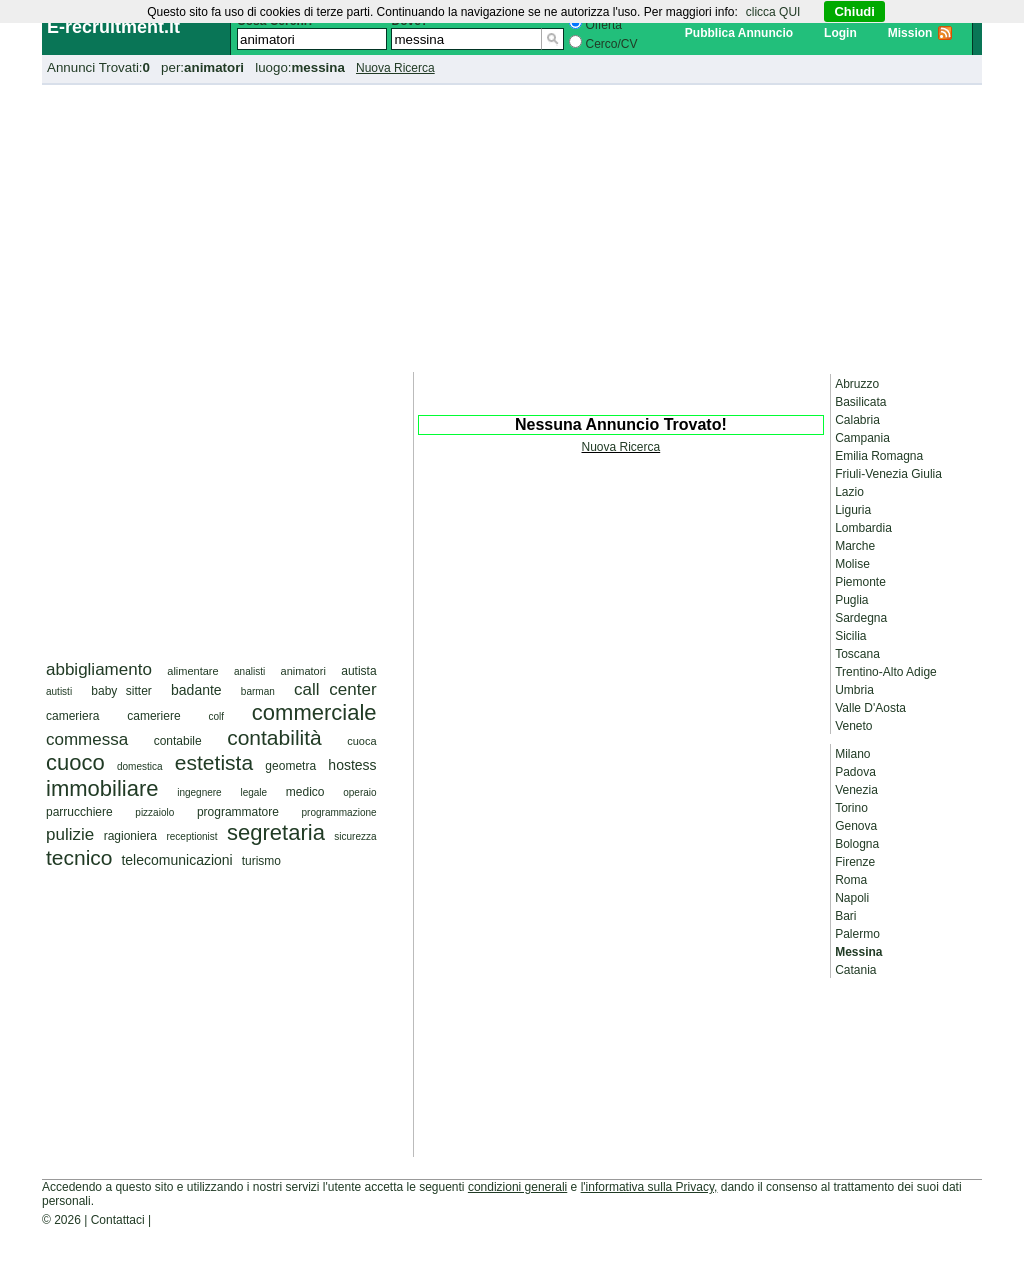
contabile (178, 741)
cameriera (72, 716)
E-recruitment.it (113, 27)
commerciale (314, 712)
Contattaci (118, 1220)
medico (305, 792)
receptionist (191, 836)
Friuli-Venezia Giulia (888, 474)
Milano (852, 754)
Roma (851, 880)
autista (358, 671)
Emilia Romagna (879, 456)
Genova (856, 826)
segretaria (276, 832)
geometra (290, 766)
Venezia (856, 790)
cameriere (153, 716)
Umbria (854, 690)
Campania (862, 438)
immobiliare (102, 788)
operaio (359, 792)
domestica (140, 766)
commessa (87, 739)
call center (335, 689)
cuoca (361, 741)
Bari (845, 916)
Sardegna (861, 618)
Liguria (853, 510)
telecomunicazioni (176, 860)
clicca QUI (773, 12)
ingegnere (199, 792)
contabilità (274, 737)
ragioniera (130, 836)
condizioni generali (517, 1187)
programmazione (339, 812)
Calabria (857, 420)
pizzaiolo (154, 812)
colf (216, 716)
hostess (352, 765)
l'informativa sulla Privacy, (649, 1187)
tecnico (79, 857)
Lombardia (863, 528)
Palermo (857, 934)
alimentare (192, 671)
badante (196, 690)
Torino (851, 808)
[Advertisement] (512, 225)
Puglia (851, 600)
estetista (214, 762)
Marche (855, 546)
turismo (261, 861)
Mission (910, 33)
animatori (303, 671)
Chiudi (854, 11)
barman (258, 691)
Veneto (853, 726)
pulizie (70, 834)
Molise (852, 564)
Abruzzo (857, 384)
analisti (249, 671)
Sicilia (850, 636)
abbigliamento (99, 669)
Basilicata (860, 402)
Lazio (849, 492)
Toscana (857, 654)
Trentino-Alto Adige (886, 672)
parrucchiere (79, 812)
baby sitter (121, 691)
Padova (855, 772)
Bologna (857, 844)
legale (253, 792)
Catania (855, 970)
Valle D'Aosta (870, 708)
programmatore (238, 812)
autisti (59, 691)
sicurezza (355, 836)
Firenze (855, 862)
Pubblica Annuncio (739, 33)
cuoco (75, 762)
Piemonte (860, 582)
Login (840, 33)
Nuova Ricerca (395, 68)
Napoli (852, 898)
